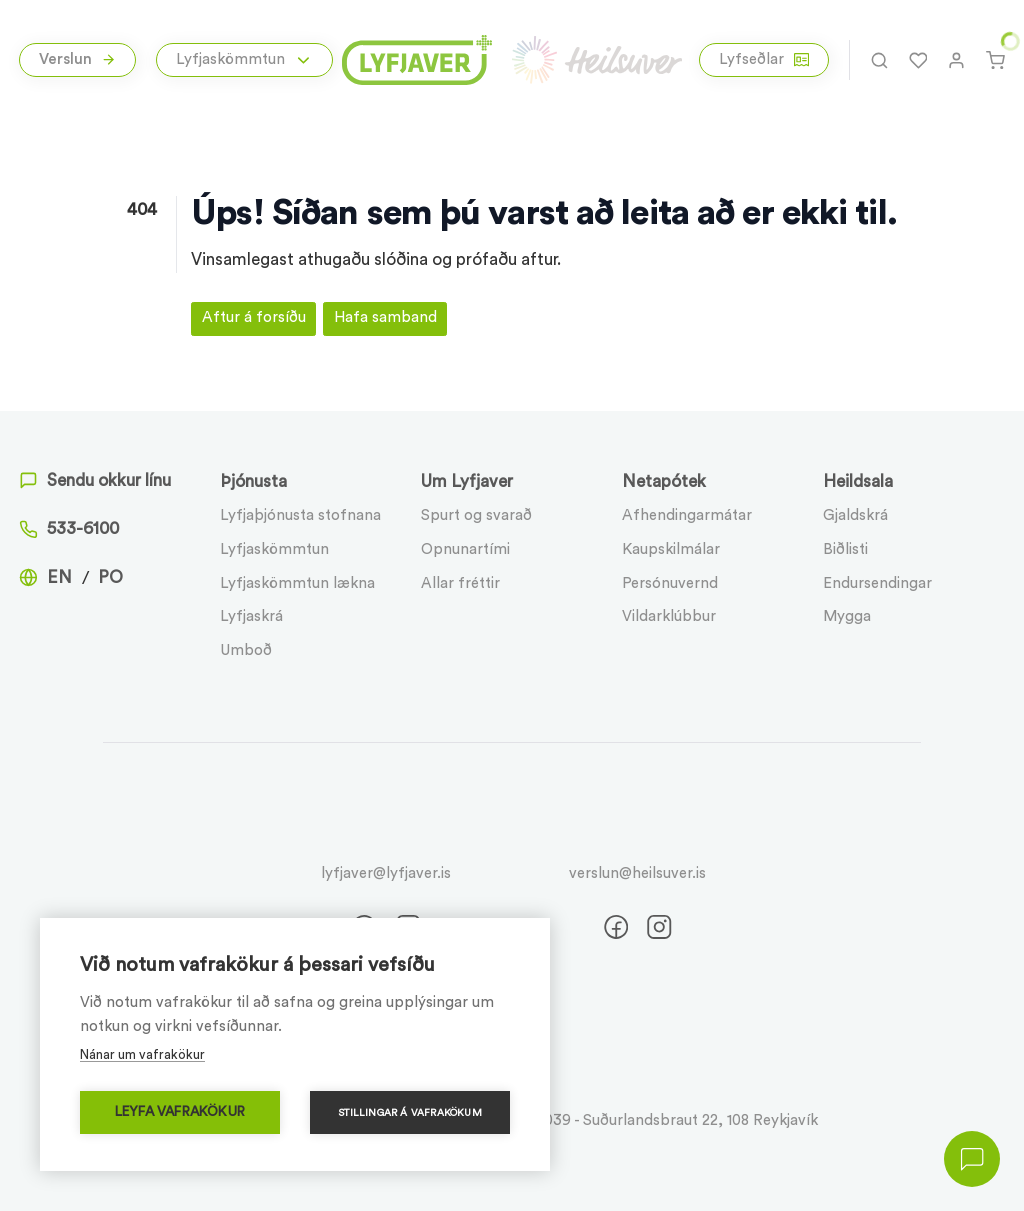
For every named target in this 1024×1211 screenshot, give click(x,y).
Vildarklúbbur (669, 616)
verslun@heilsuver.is (637, 873)
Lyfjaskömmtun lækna (297, 583)
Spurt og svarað (476, 515)
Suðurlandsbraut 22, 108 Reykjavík (700, 1120)
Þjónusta (253, 481)
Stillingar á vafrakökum (410, 1113)
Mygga (847, 616)
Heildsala (858, 481)
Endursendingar (877, 583)
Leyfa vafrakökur (180, 1112)
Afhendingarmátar (687, 515)
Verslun (78, 60)
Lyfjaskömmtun (274, 549)
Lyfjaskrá (251, 616)
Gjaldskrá (855, 515)
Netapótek (664, 481)
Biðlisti (845, 549)
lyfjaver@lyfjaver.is (386, 873)
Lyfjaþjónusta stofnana (300, 515)
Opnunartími (465, 549)
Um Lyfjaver (467, 481)
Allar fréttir (460, 583)
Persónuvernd (670, 583)
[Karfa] (995, 60)
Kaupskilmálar (671, 549)
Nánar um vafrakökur (142, 1054)
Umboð (246, 650)
